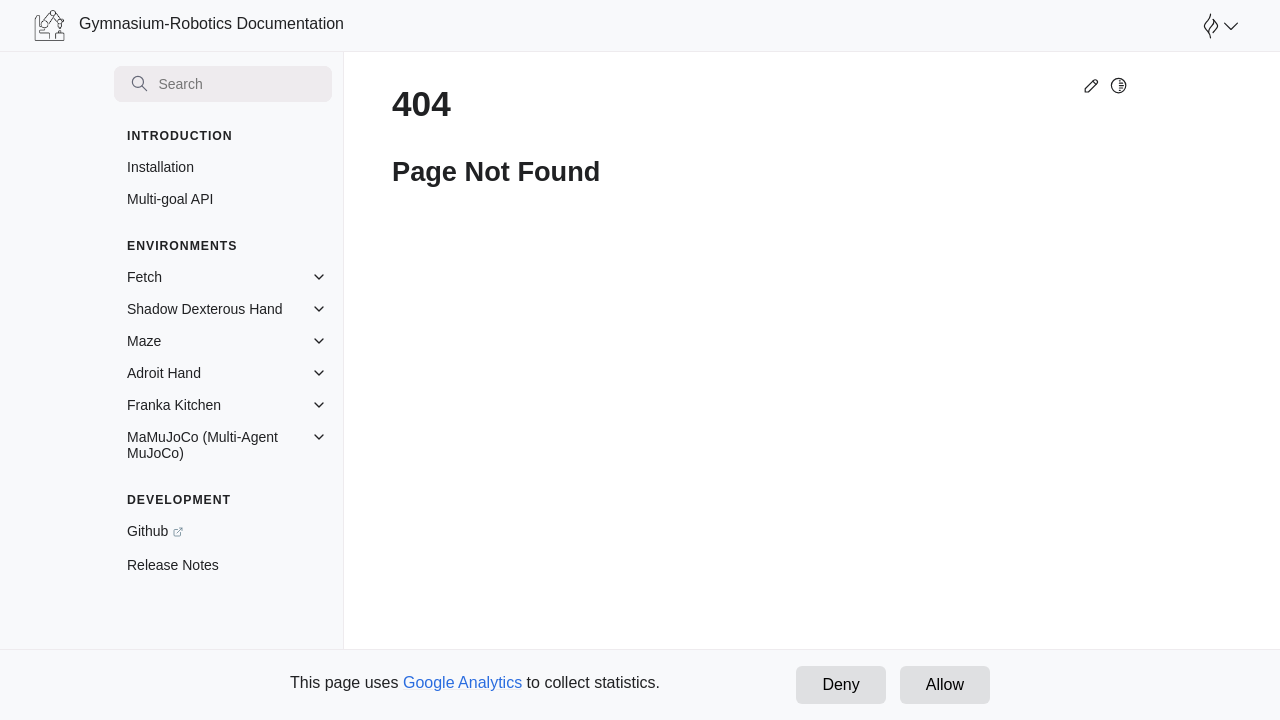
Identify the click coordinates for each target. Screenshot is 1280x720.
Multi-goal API (170, 199)
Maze (144, 341)
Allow (945, 684)
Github (147, 531)
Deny (840, 684)
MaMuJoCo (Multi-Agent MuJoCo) (202, 445)
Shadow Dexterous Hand (205, 309)
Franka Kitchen (174, 405)
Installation (160, 167)
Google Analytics (462, 682)
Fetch (144, 277)
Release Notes (173, 565)
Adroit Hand (164, 373)
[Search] (223, 84)
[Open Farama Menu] (1218, 26)
